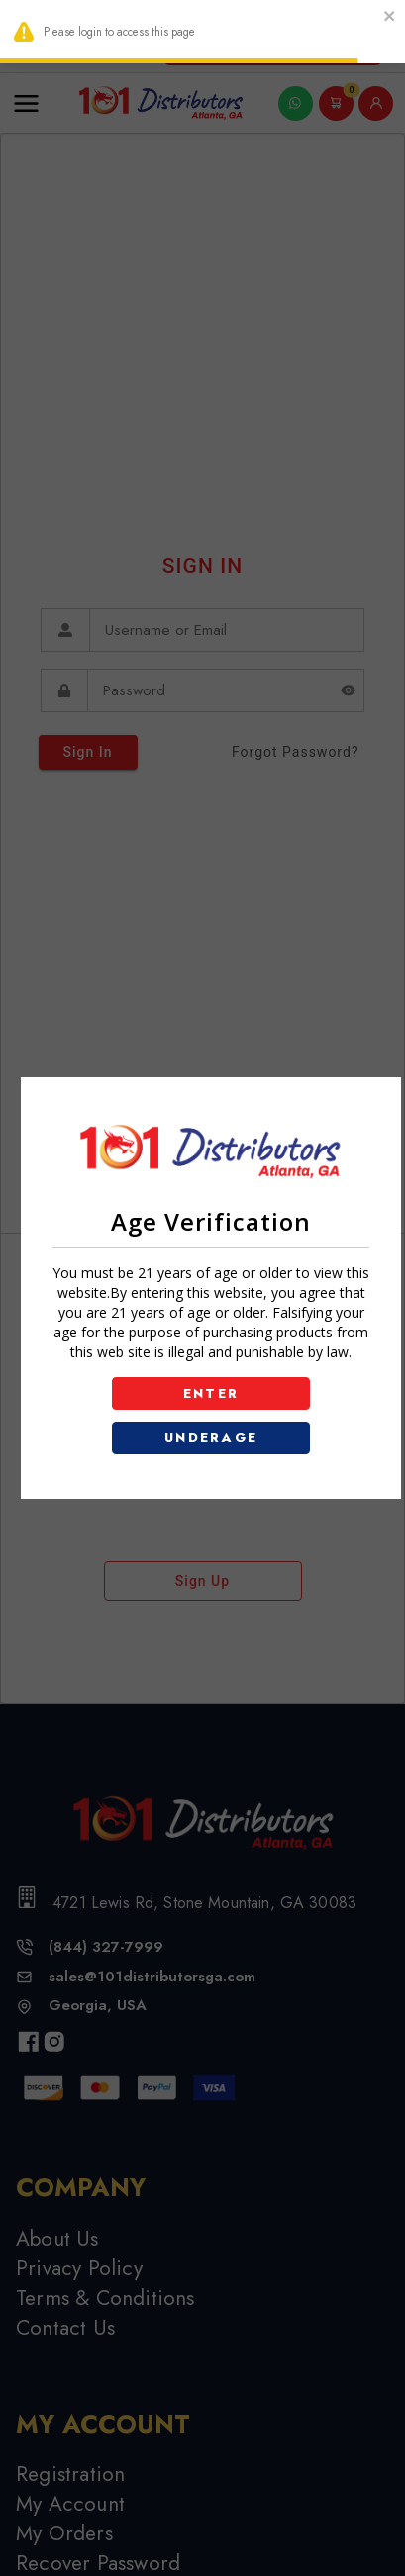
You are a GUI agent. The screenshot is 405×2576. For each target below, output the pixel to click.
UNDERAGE (211, 1437)
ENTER (211, 1393)
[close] (390, 18)
